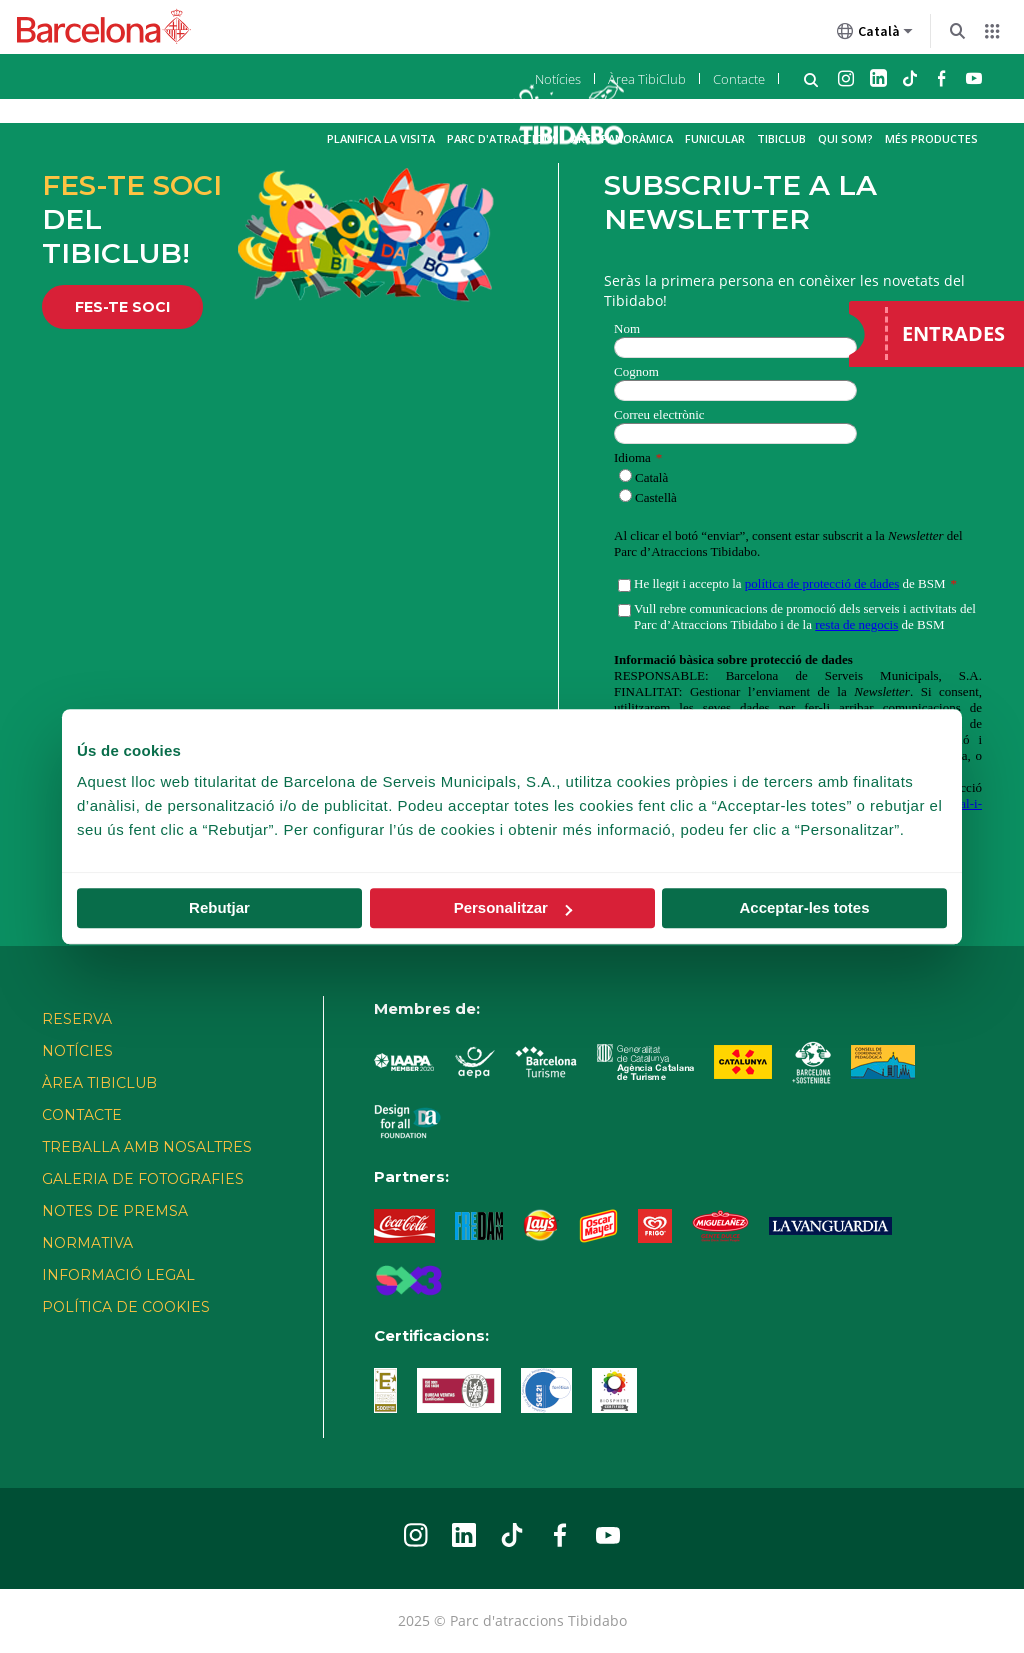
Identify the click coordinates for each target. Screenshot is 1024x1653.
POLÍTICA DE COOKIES (126, 1307)
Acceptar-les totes (804, 907)
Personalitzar (513, 907)
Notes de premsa (115, 1211)
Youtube (974, 78)
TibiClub (781, 138)
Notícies (558, 79)
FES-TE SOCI (122, 307)
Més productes (931, 138)
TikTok (910, 78)
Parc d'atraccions (503, 138)
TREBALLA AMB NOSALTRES (147, 1147)
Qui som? (845, 138)
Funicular (715, 138)
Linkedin (878, 78)
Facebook (942, 78)
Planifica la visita (381, 138)
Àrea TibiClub (647, 79)
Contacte (739, 79)
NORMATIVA (87, 1243)
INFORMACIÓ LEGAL (118, 1275)
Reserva (77, 1019)
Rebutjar (219, 907)
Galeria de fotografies (143, 1179)
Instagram (846, 78)
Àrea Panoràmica (622, 138)
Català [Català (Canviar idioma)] (875, 35)
